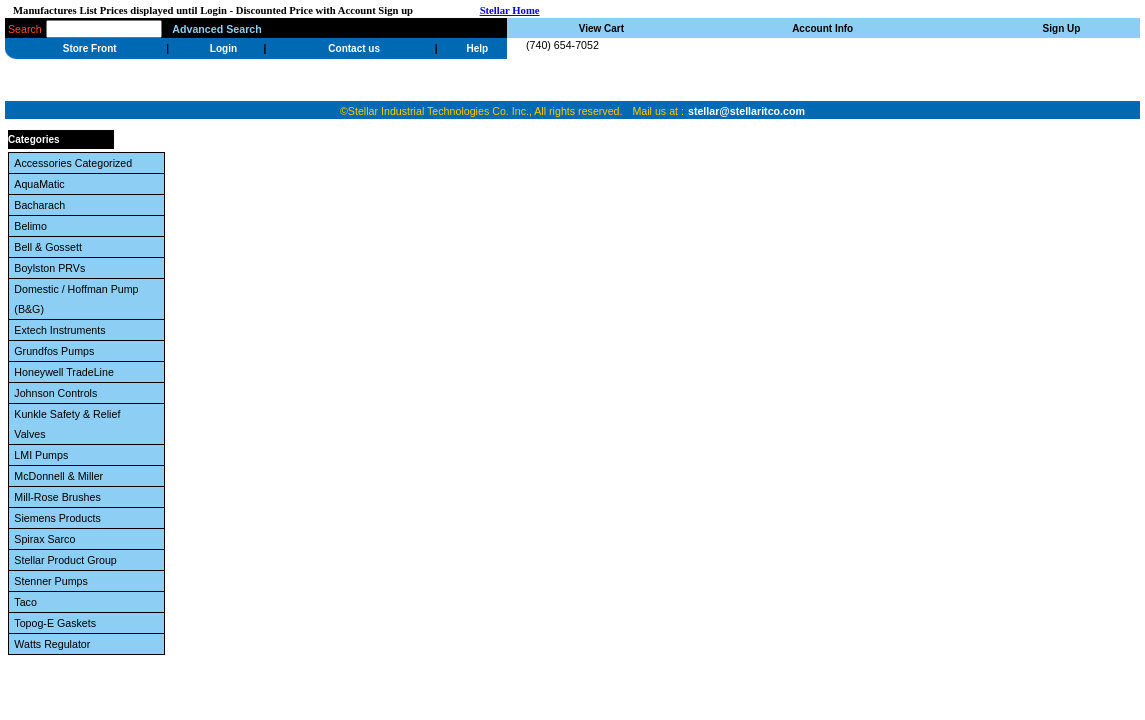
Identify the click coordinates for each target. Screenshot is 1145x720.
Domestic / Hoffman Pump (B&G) (76, 299)
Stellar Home (510, 10)
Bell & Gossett (50, 247)
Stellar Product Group (68, 560)
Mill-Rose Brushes (60, 497)
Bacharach (42, 205)
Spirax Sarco (47, 539)
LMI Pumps (44, 455)
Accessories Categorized (76, 163)
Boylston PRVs (52, 268)
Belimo (33, 226)
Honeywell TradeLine (66, 372)
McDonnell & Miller (61, 476)
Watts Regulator (55, 644)
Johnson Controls (58, 393)
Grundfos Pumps (57, 351)
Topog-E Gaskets (58, 623)
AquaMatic (42, 184)
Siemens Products (60, 518)
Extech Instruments (62, 330)
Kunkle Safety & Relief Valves (67, 424)
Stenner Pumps (53, 581)
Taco (28, 602)
